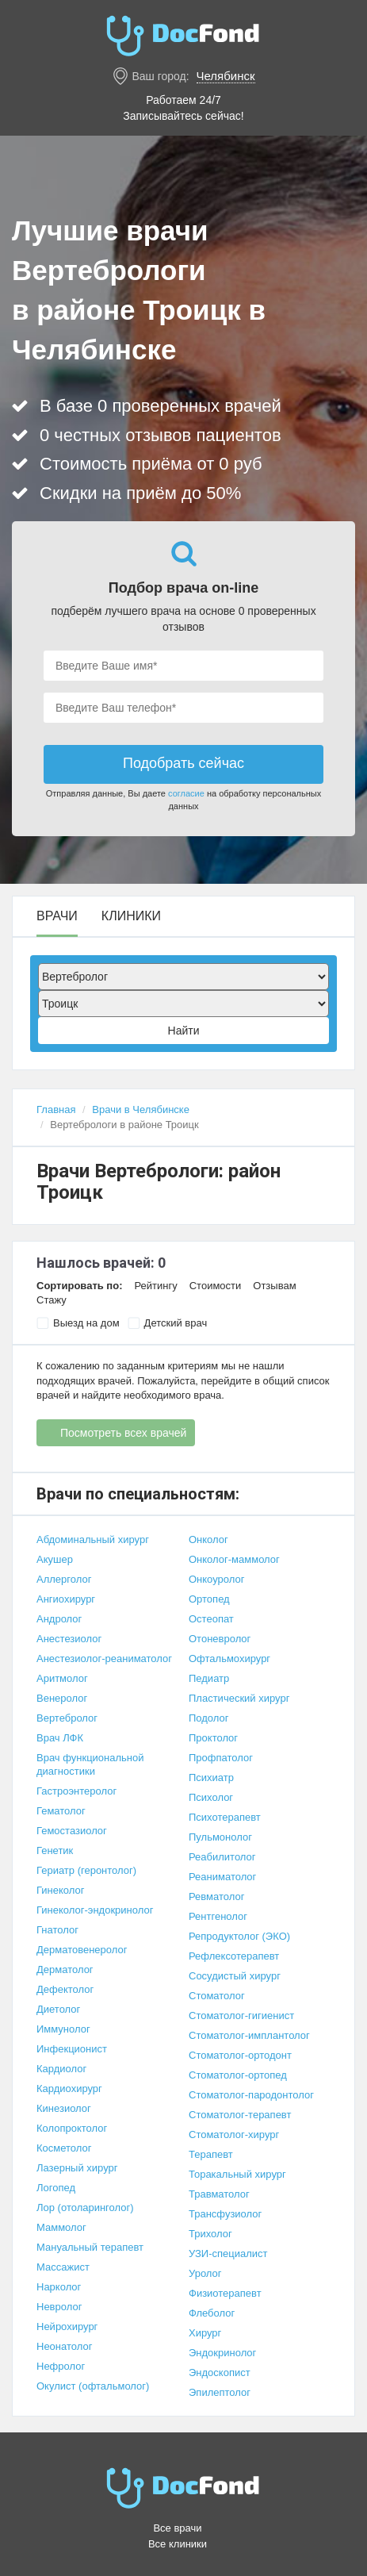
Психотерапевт (225, 1817)
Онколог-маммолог (234, 1559)
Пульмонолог (220, 1837)
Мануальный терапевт (89, 2247)
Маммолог (61, 2227)
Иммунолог (63, 2029)
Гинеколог (60, 1890)
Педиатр (209, 1678)
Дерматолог (65, 1969)
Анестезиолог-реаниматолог (104, 1658)
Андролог (59, 1619)
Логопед (55, 2188)
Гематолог (61, 1811)
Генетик (54, 1850)
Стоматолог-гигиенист (241, 2015)
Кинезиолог (63, 2108)
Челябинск (226, 76)
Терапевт (211, 2154)
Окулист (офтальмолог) (92, 2386)
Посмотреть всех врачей (123, 1432)
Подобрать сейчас (183, 763)
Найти (184, 1030)
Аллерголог (63, 1579)
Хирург (205, 2333)
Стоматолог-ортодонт (240, 2055)
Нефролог (60, 2366)
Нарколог (58, 2287)
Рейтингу (155, 1286)
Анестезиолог (68, 1639)
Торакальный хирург (237, 2174)
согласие (186, 793)
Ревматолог (216, 1896)
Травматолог (219, 2194)
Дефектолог (65, 1989)
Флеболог (212, 2313)
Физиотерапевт (225, 2293)
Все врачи (177, 2528)
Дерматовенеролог (81, 1950)
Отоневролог (219, 1639)
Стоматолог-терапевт (240, 2115)
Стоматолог (217, 1996)
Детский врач (168, 1323)
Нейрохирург (66, 2326)
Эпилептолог (219, 2392)
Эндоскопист (219, 2372)
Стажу (51, 1300)
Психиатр (211, 1777)
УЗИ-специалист (228, 2253)
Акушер (54, 1559)
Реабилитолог (222, 1857)
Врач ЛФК (59, 1738)
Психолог (211, 1797)
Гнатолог (57, 1930)
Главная (55, 1109)
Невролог (59, 2307)
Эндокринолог (222, 2353)
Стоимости (215, 1286)
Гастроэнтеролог (76, 1791)
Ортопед (209, 1599)
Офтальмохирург (229, 1658)
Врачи (57, 916)
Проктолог (213, 1738)
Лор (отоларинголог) (85, 2207)
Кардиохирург (69, 2088)
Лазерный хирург (76, 2168)
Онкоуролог (216, 1579)
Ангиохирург (65, 1599)
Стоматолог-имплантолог (249, 2035)
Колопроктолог (71, 2128)
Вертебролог (66, 1718)
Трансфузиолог (225, 2214)
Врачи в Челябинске (140, 1109)
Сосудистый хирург (235, 1976)
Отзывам (274, 1286)
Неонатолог (64, 2346)
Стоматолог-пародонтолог (251, 2095)
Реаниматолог (222, 1877)
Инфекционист (71, 2049)
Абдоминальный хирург (92, 1539)
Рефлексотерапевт (234, 1956)
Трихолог (210, 2234)
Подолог (209, 1718)
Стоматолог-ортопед (238, 2075)
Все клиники (177, 2544)
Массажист (63, 2267)
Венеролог (61, 1698)
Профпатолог (221, 1758)
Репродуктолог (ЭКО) (239, 1936)
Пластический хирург (239, 1698)
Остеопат (211, 1619)
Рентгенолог (218, 1916)
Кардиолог (61, 2069)
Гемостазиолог (71, 1831)
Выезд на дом (78, 1323)
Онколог (208, 1539)
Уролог (205, 2273)
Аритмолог (62, 1678)
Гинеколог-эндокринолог (94, 1910)
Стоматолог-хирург (234, 2134)
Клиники (131, 916)
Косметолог (64, 2148)
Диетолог (58, 2009)
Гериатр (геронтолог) (86, 1870)
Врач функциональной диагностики (90, 1764)
